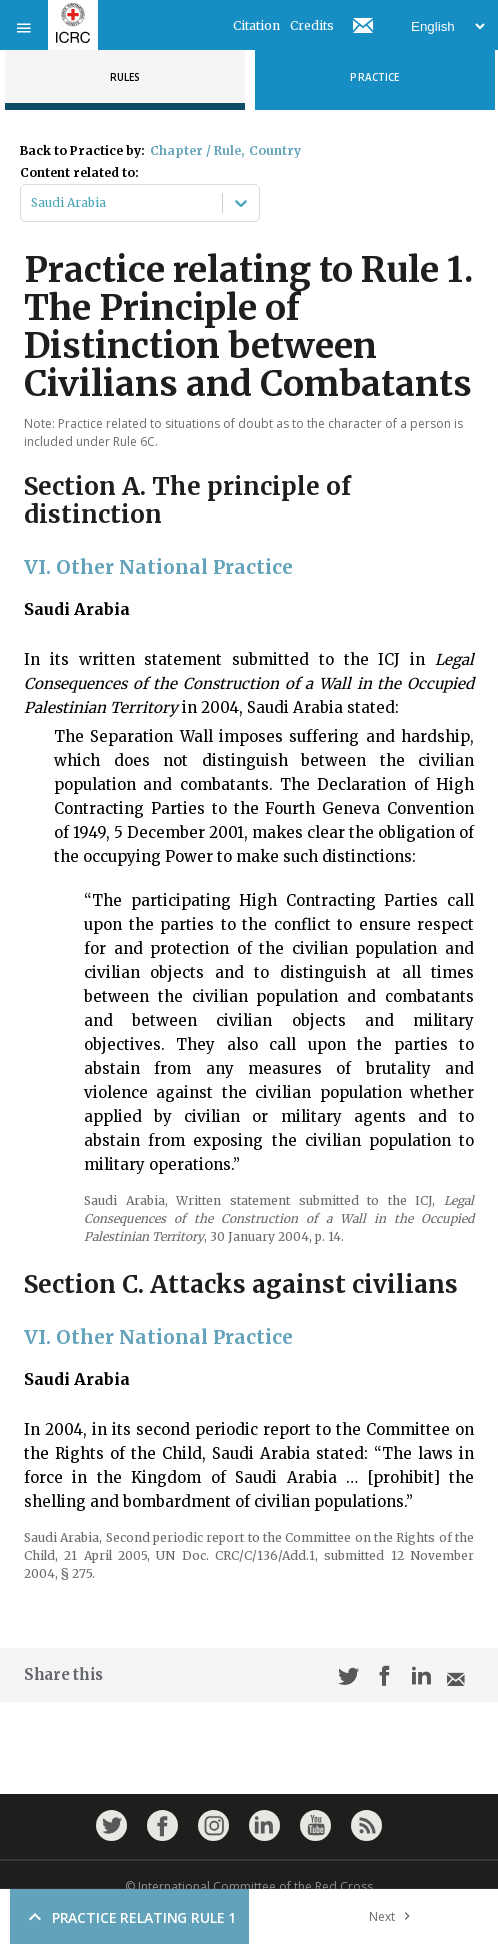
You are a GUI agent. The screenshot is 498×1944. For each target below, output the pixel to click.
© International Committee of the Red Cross (249, 1886)
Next (394, 1916)
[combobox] (32, 203)
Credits (312, 25)
